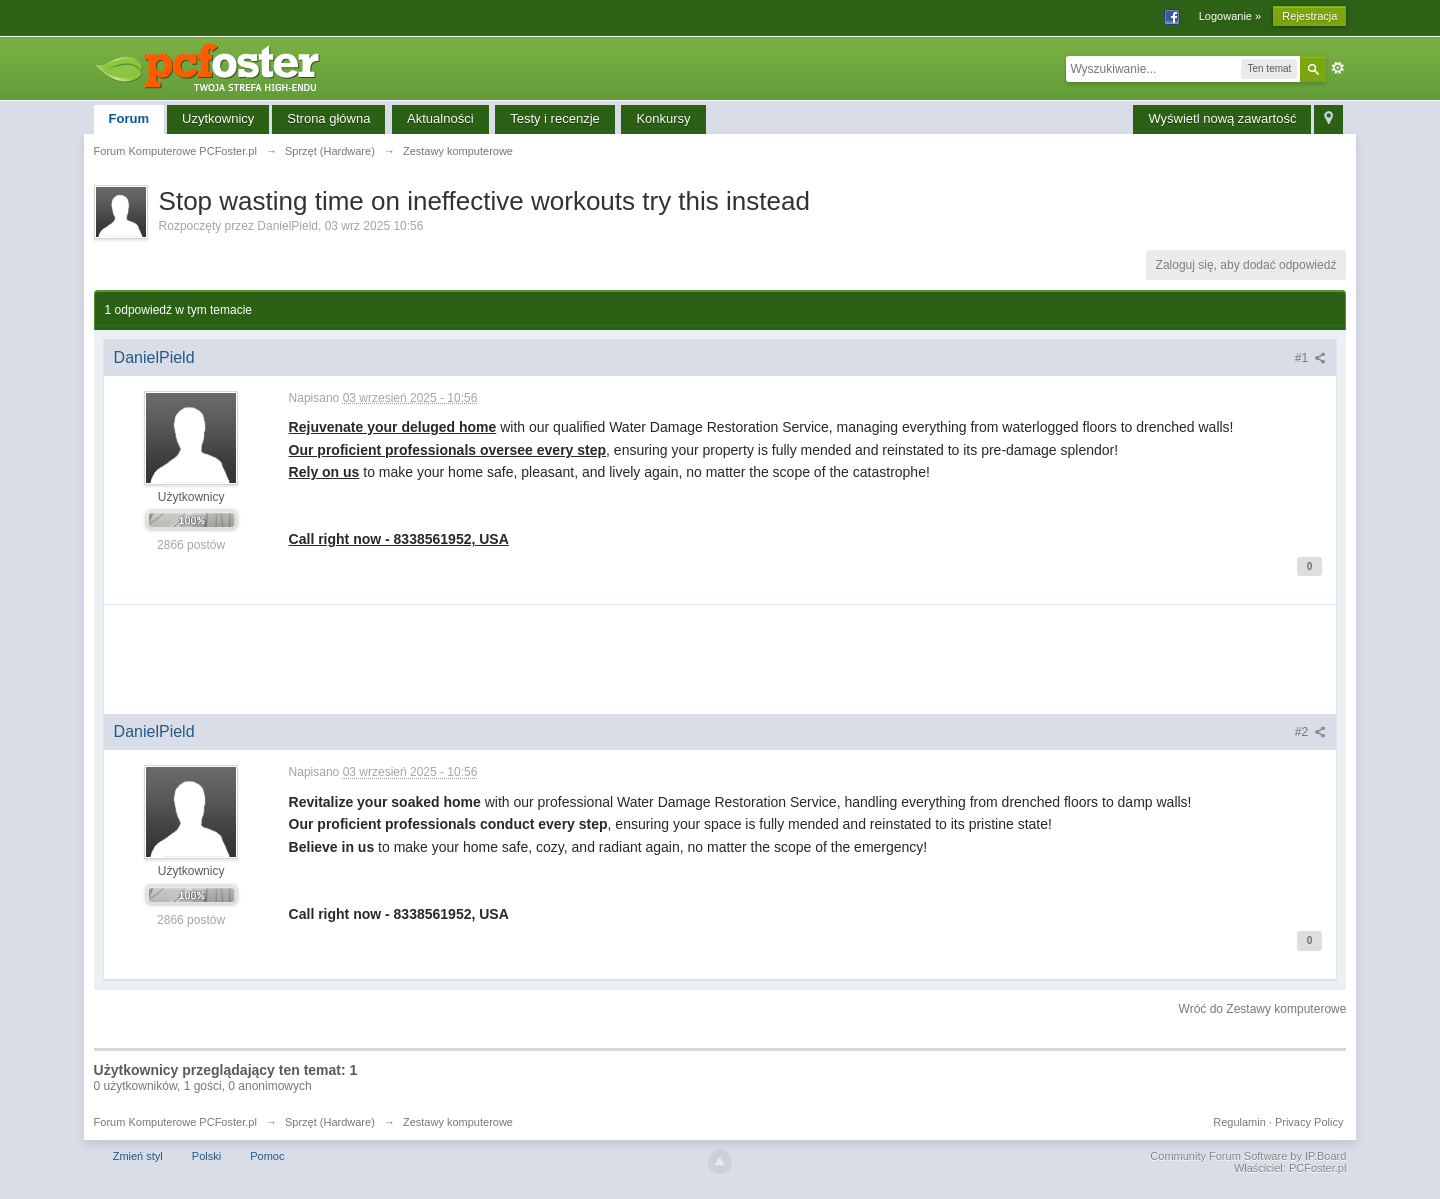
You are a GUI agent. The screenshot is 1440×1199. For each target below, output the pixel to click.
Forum (129, 118)
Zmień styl (138, 1156)
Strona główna (328, 118)
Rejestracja (1309, 16)
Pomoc (267, 1156)
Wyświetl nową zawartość (1222, 118)
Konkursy (663, 118)
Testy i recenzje (555, 118)
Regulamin (1239, 1122)
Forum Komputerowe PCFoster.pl (175, 1122)
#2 (1311, 732)
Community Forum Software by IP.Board (1248, 1156)
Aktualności (440, 118)
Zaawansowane (1338, 68)
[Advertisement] (720, 666)
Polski (206, 1156)
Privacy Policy (1309, 1122)
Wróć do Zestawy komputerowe (1263, 1009)
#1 (1311, 358)
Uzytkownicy (218, 118)
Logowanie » (1230, 16)
